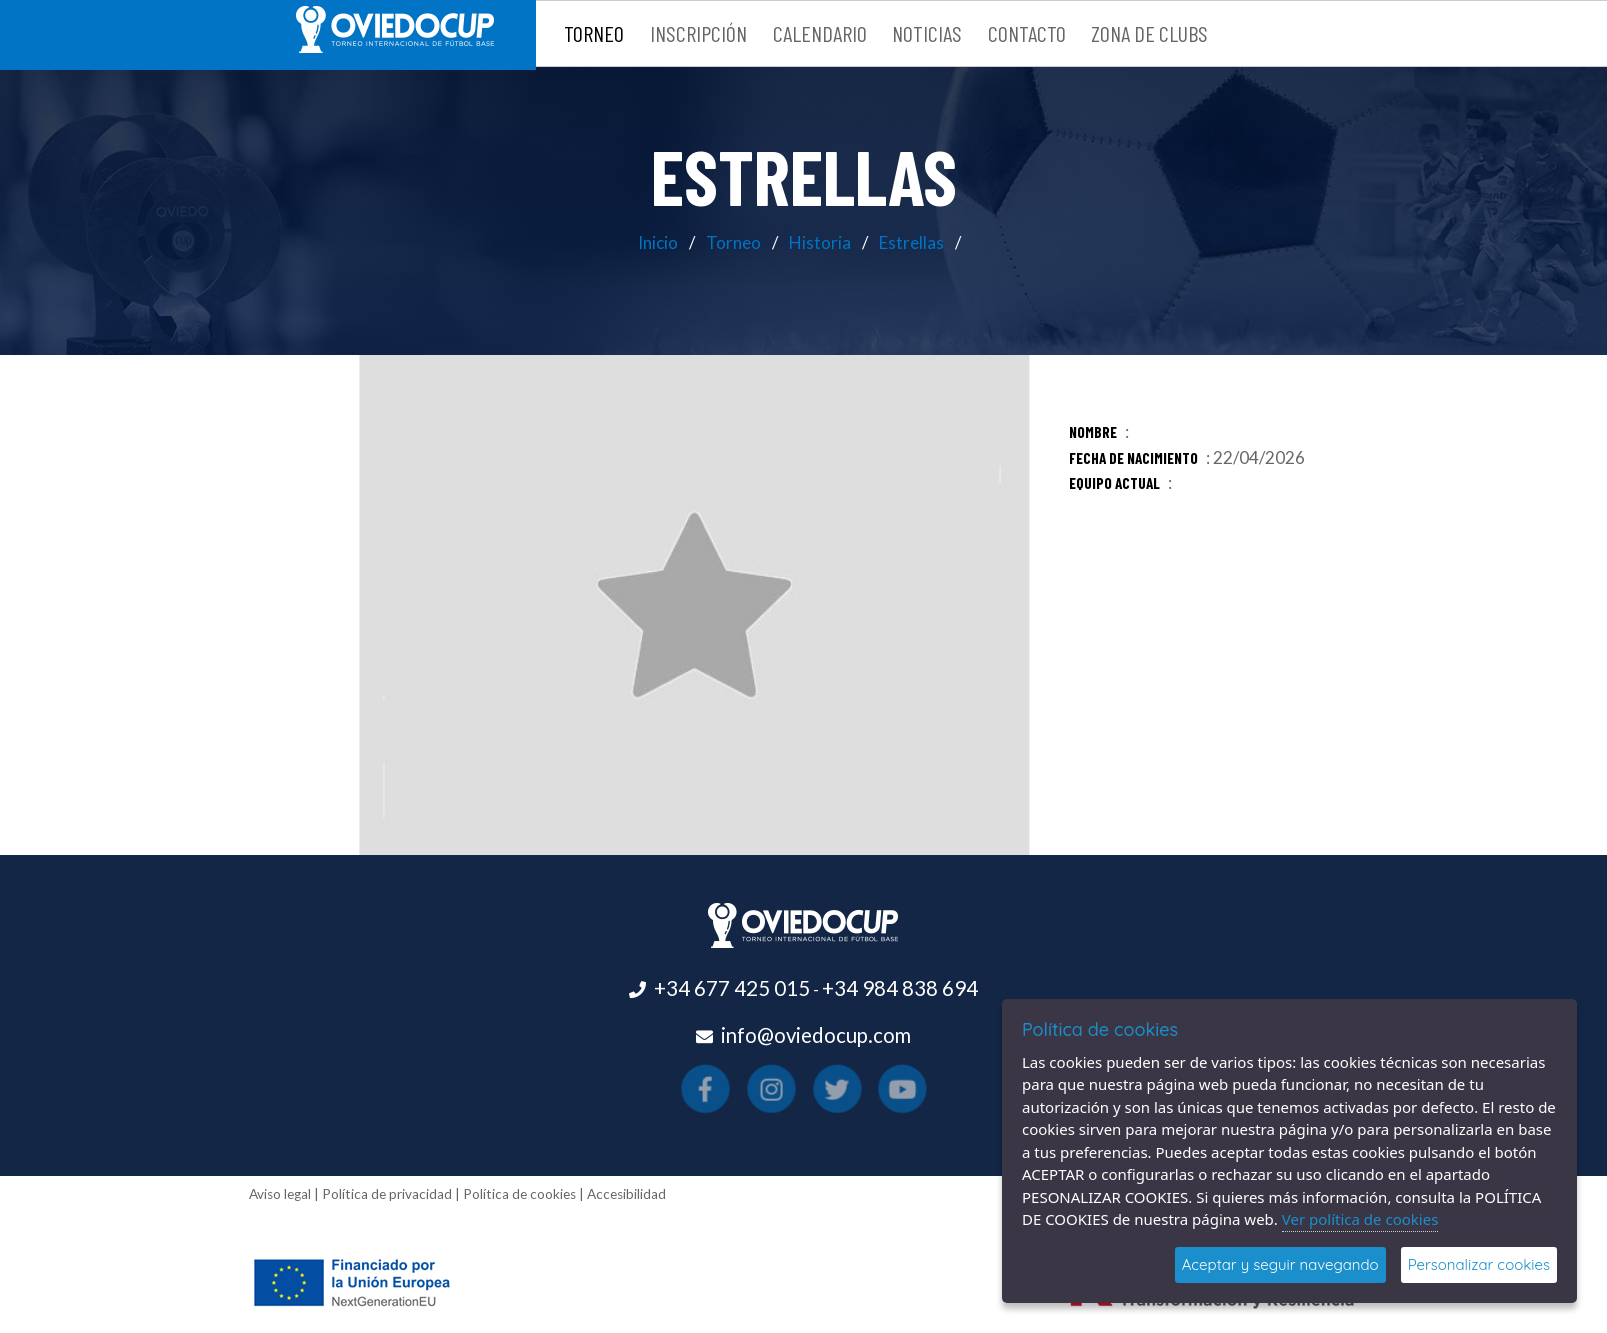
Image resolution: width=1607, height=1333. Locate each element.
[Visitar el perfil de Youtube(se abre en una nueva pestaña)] (846, 1088)
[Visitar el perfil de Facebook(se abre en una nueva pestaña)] (760, 1088)
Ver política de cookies (1360, 1219)
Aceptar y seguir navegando (1280, 1264)
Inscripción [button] (698, 33)
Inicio (658, 242)
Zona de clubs (1149, 33)
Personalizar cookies (1479, 1264)
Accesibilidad (626, 1194)
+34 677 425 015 (732, 988)
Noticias (927, 33)
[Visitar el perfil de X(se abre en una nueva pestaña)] (817, 1088)
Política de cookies (519, 1194)
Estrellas (911, 242)
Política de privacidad (387, 1194)
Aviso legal (280, 1194)
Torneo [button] (594, 33)
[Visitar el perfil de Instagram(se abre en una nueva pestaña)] (789, 1088)
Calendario (820, 33)
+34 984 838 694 (900, 988)
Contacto (1027, 33)
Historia (820, 242)
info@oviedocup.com (816, 1035)
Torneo (733, 242)
